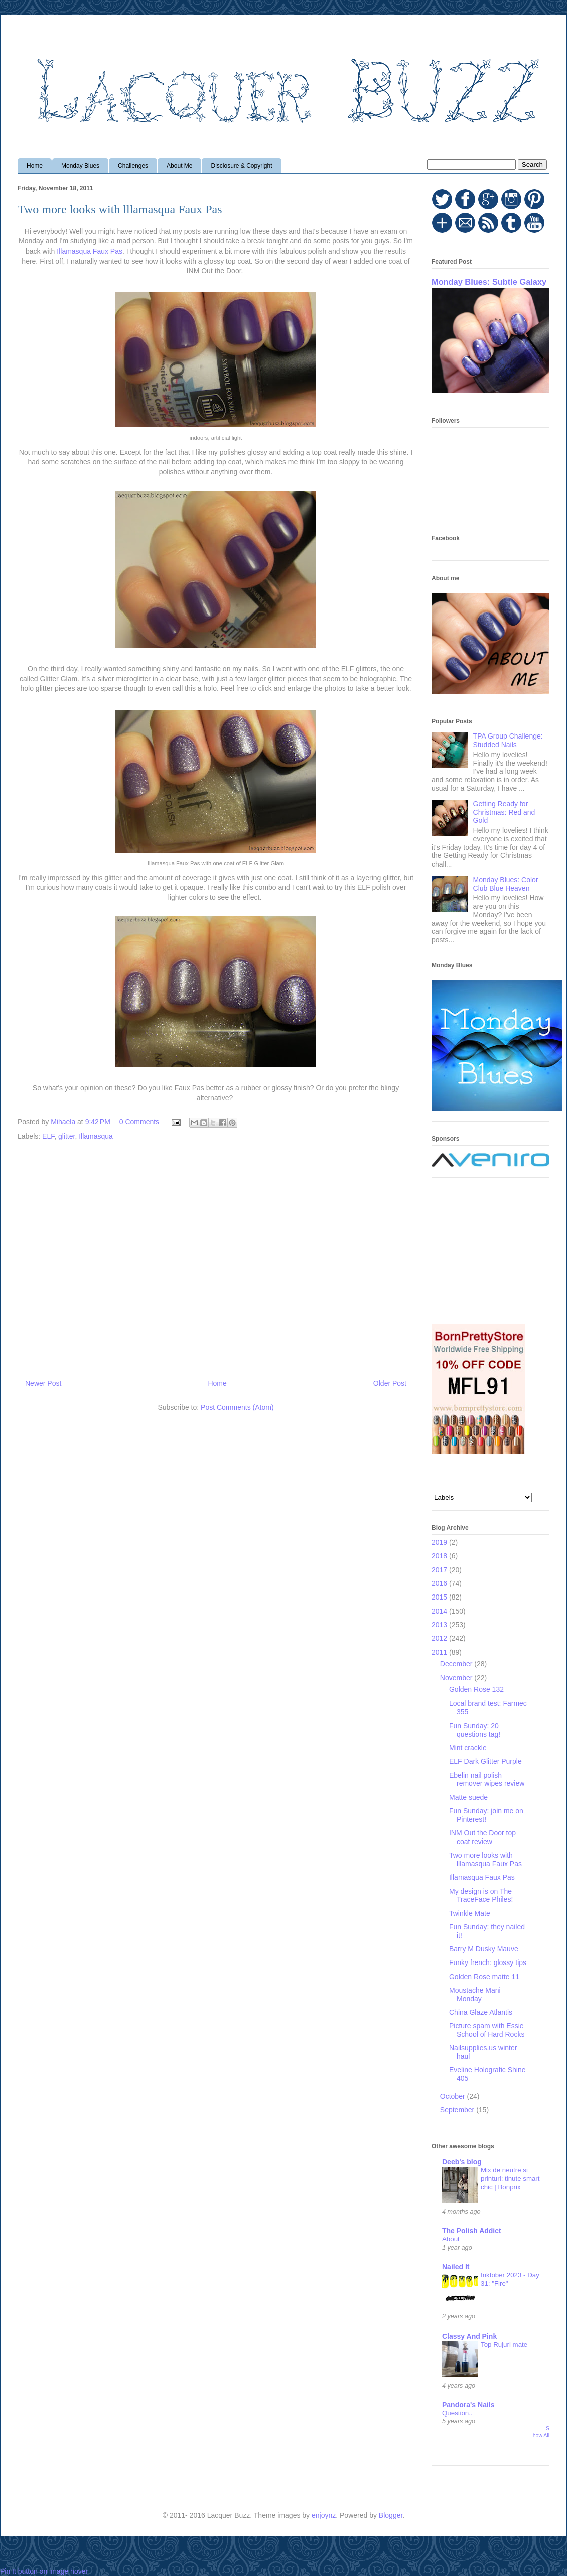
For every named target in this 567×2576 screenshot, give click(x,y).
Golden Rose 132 (476, 1689)
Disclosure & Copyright (241, 165)
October (453, 2096)
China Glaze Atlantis (480, 2012)
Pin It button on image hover (44, 2571)
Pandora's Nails (468, 2405)
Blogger (390, 2515)
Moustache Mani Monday (475, 1994)
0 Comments (139, 1122)
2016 (440, 1583)
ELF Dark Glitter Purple (485, 1761)
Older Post (389, 1383)
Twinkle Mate (469, 1913)
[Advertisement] (215, 1279)
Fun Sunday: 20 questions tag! (474, 1730)
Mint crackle (468, 1748)
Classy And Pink (469, 2336)
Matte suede (468, 1797)
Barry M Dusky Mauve (483, 1949)
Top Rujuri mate (504, 2344)
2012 (440, 1638)
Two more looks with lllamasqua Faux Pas (485, 1859)
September (458, 2110)
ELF (48, 1136)
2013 (440, 1625)
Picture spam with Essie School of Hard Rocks (486, 2030)
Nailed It (455, 2267)
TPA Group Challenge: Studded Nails (508, 740)
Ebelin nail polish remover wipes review (486, 1779)
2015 (440, 1597)
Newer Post (43, 1383)
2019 (440, 1542)
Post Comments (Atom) (237, 1407)
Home (35, 165)
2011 (440, 1652)
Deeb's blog (462, 2162)
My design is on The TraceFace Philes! (481, 1895)
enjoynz (324, 2515)
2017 (440, 1570)
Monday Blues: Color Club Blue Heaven (505, 884)
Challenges (133, 165)
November (457, 1678)
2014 (440, 1611)
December (457, 1664)
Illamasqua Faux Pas (89, 251)
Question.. (457, 2413)
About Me (179, 165)
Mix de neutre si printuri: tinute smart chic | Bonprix (510, 2178)
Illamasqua (96, 1136)
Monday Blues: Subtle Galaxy (489, 281)
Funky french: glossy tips (487, 1962)
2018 (440, 1556)
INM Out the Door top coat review (482, 1837)
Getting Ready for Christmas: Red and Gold (504, 812)
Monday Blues (80, 165)
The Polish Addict (471, 2231)
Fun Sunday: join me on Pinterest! (486, 1815)
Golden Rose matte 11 (484, 1977)
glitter (66, 1136)
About (451, 2239)
